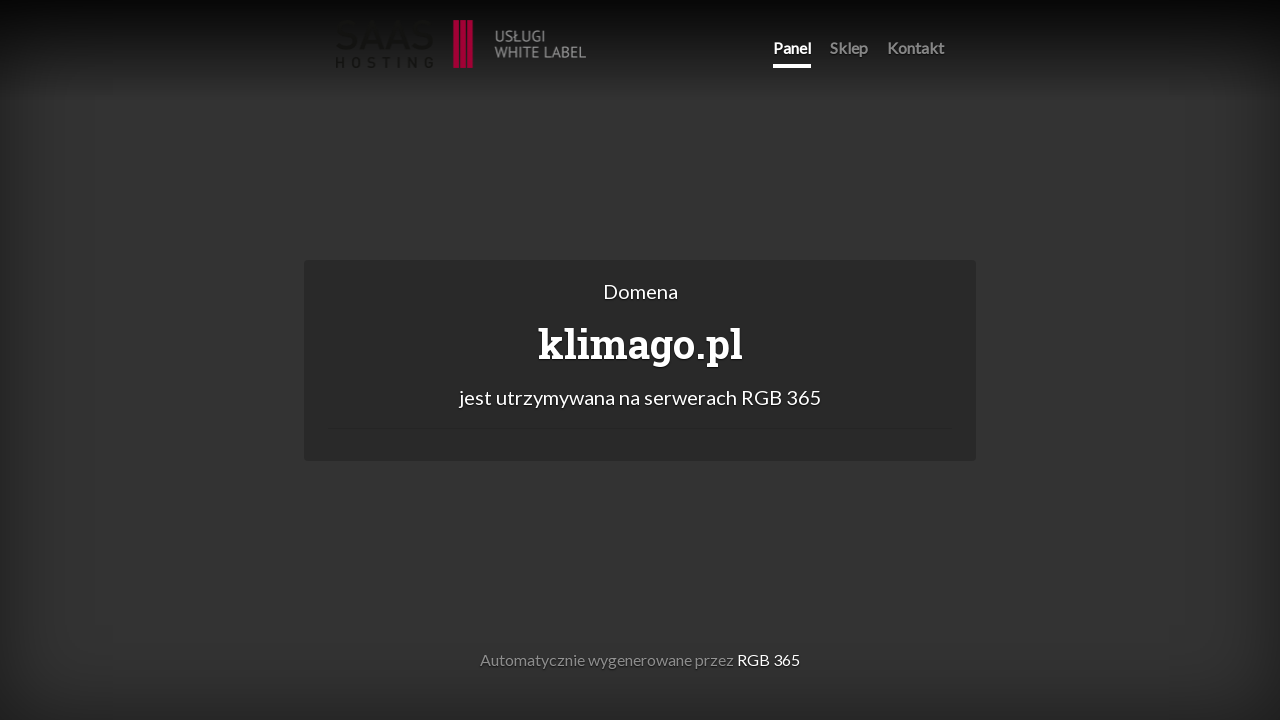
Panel (792, 47)
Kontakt (915, 47)
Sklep (849, 47)
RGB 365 (461, 33)
